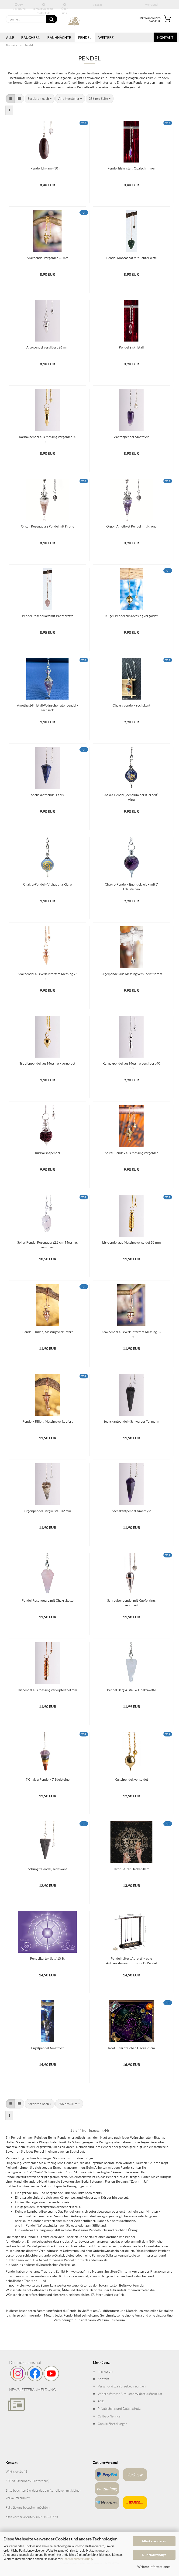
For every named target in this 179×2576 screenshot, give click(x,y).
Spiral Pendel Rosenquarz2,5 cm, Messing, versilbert (47, 1244)
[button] (10, 98)
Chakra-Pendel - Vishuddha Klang (47, 884)
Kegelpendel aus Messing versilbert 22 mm (131, 974)
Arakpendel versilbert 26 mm (47, 347)
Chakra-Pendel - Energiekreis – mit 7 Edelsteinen (131, 886)
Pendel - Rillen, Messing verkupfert (47, 1332)
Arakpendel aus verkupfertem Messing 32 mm (131, 1334)
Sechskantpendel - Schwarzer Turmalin (131, 1421)
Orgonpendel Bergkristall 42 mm (47, 1511)
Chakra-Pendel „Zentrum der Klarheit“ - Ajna (131, 797)
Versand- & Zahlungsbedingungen (122, 2386)
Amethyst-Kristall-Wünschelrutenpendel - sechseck (47, 707)
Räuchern (30, 37)
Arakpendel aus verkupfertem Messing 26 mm (47, 976)
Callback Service (109, 2416)
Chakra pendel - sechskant (131, 705)
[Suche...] (51, 19)
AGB (101, 2401)
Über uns (64, 6)
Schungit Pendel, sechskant (47, 1869)
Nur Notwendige (154, 2555)
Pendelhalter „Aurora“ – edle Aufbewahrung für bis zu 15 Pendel (131, 1960)
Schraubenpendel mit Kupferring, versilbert (131, 1602)
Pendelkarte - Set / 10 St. (47, 1958)
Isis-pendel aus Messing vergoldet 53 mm (131, 1242)
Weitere (106, 37)
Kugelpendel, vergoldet (131, 1779)
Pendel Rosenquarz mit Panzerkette (47, 616)
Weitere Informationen (154, 2567)
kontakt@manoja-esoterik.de (43, 6)
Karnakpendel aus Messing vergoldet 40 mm (47, 439)
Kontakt (165, 37)
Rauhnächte (59, 37)
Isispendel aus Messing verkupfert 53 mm (47, 1690)
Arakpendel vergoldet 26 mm (48, 258)
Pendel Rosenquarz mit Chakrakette (47, 1600)
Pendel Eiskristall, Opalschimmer (131, 168)
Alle (10, 37)
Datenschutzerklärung (77, 2559)
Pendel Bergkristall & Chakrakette (131, 1690)
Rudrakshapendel (47, 1153)
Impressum (105, 2371)
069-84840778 (19, 6)
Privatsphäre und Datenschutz (119, 2408)
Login (97, 4)
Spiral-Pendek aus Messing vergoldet (131, 1153)
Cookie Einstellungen (112, 2424)
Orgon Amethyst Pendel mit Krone (131, 526)
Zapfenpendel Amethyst (131, 437)
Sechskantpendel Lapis (47, 795)
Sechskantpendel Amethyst (131, 1511)
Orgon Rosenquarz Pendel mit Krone (47, 526)
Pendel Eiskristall (131, 347)
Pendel (84, 37)
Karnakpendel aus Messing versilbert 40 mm (131, 1065)
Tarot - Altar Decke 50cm (131, 1869)
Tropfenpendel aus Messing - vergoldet (47, 1063)
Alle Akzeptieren (154, 2541)
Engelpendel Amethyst (47, 2048)
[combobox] (40, 98)
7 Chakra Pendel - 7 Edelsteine (47, 1779)
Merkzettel (150, 4)
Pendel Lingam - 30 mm (47, 168)
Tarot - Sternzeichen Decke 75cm (131, 2048)
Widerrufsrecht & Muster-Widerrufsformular (130, 2394)
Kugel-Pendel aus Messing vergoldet (131, 616)
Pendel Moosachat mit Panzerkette (131, 258)
